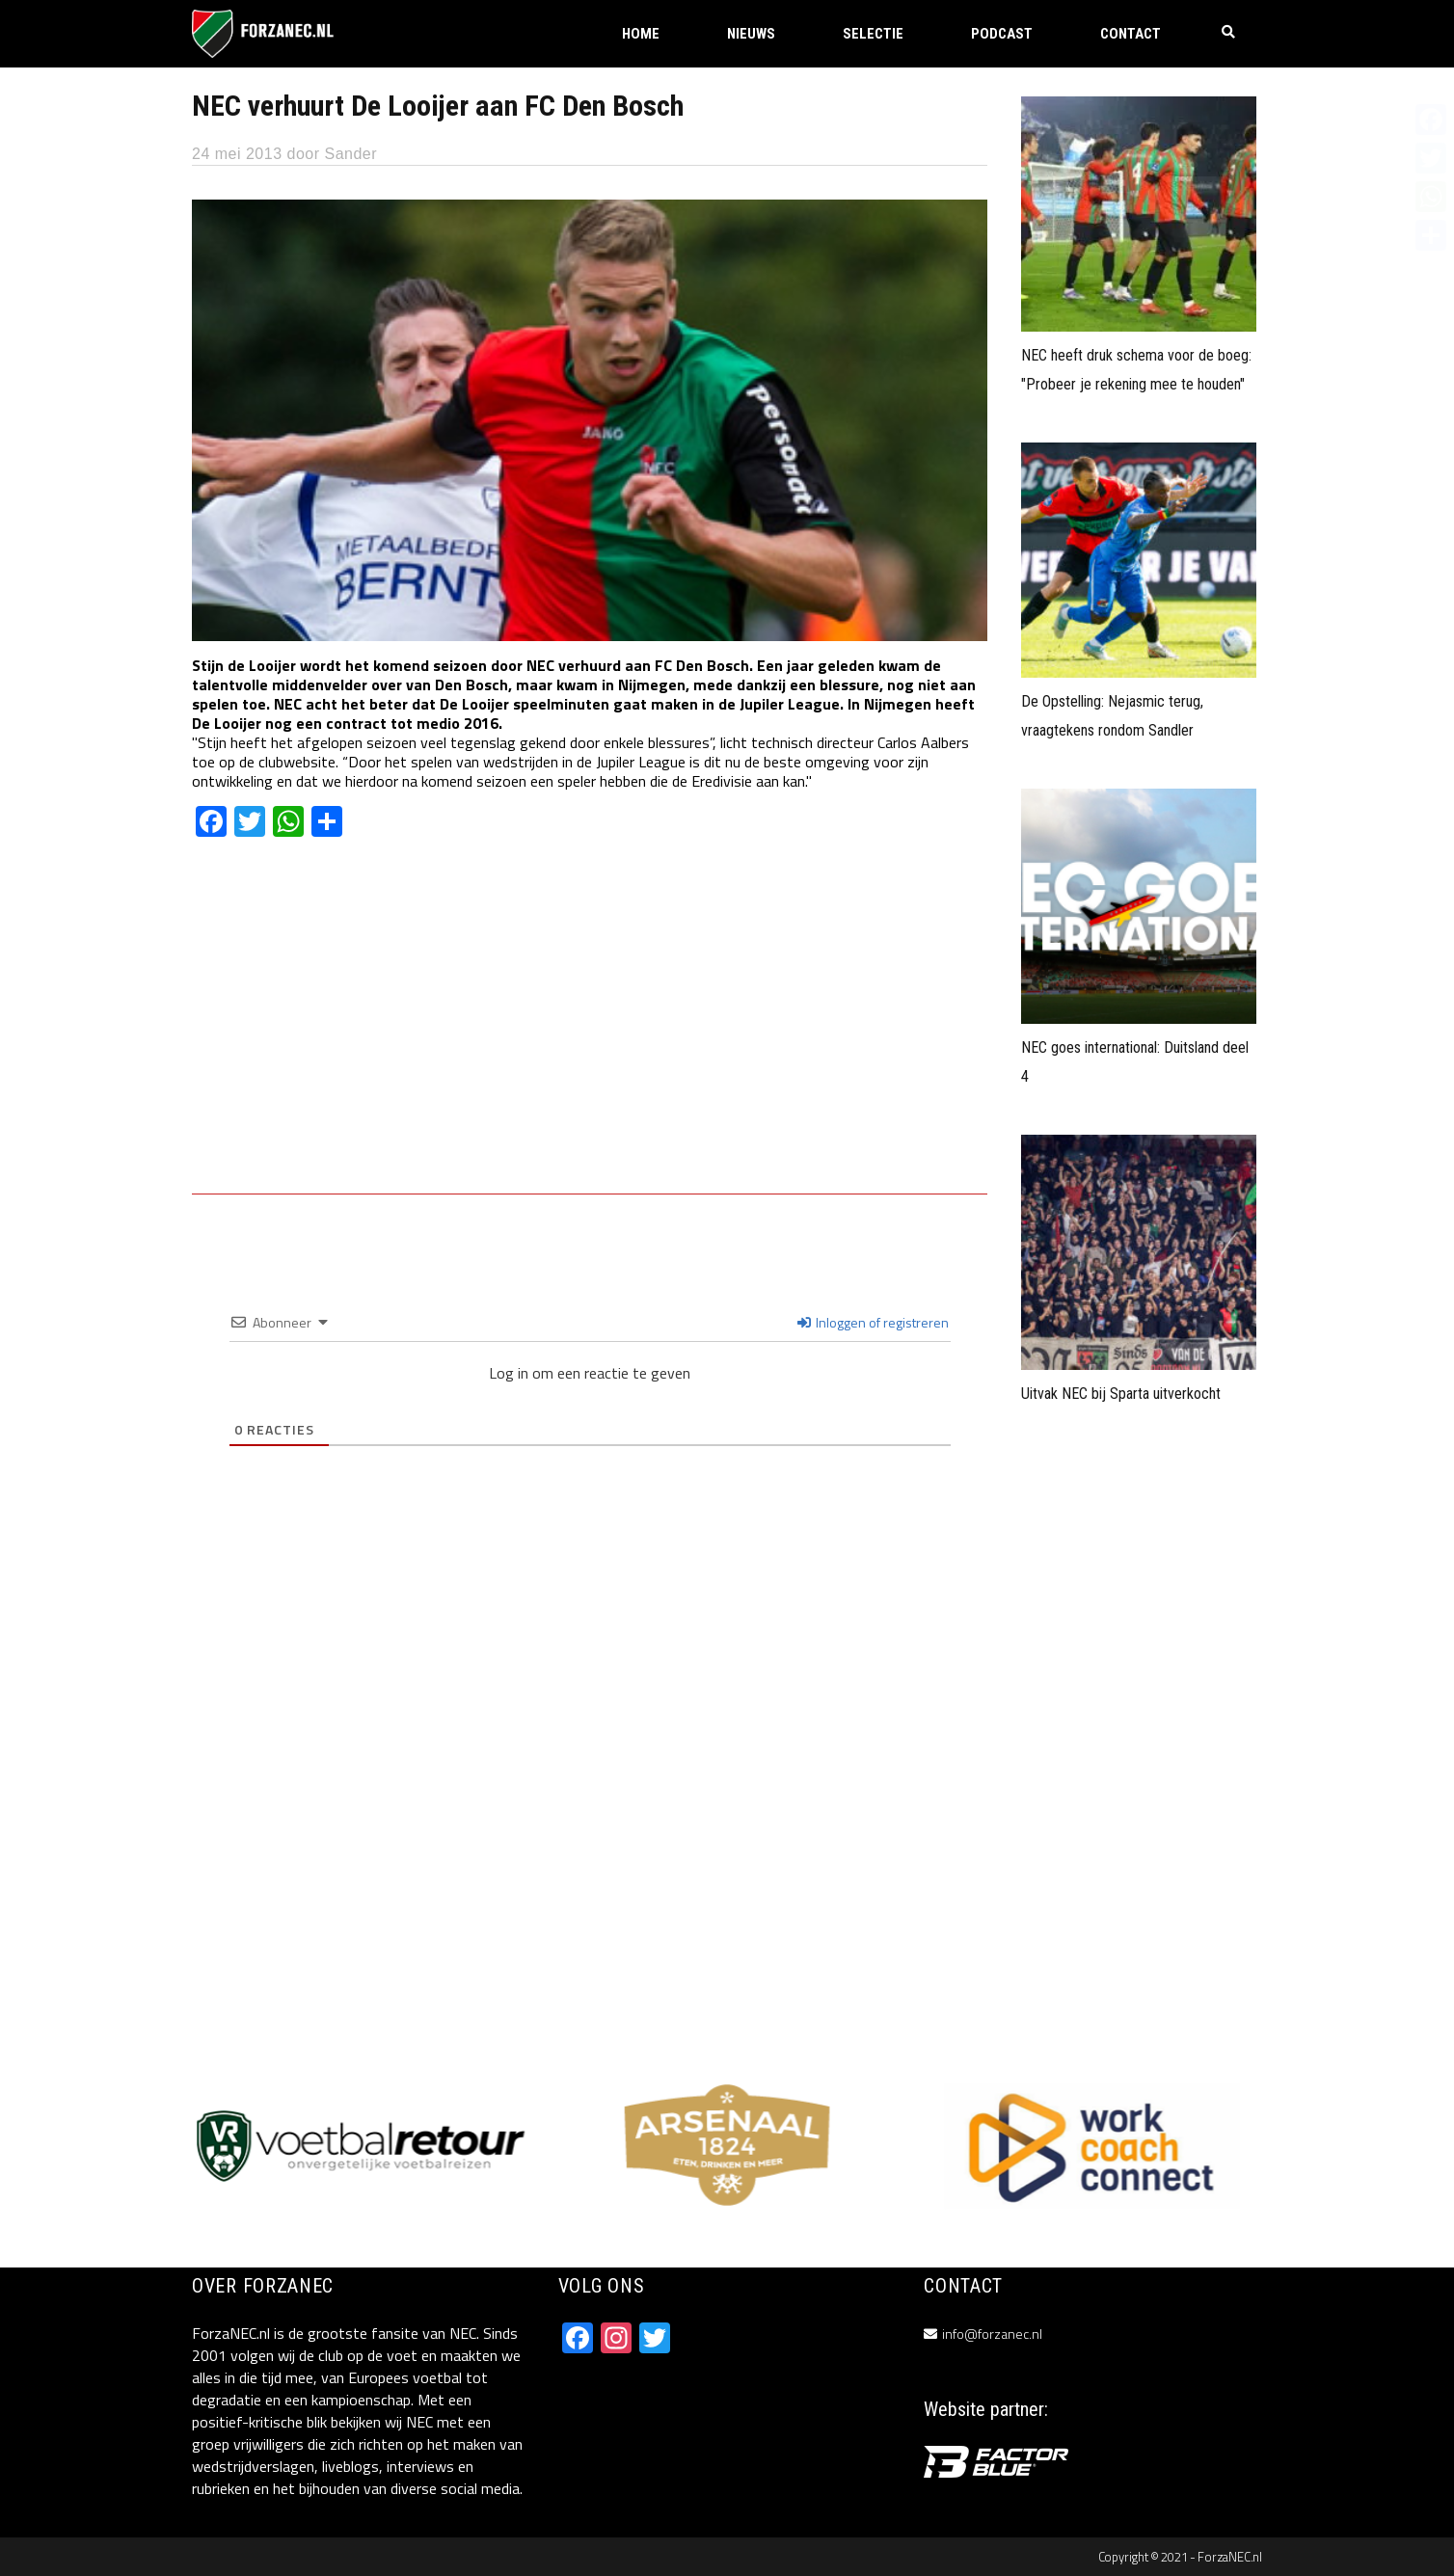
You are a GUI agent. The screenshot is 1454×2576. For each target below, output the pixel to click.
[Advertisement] (589, 1030)
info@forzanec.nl (992, 2333)
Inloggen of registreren (873, 1322)
